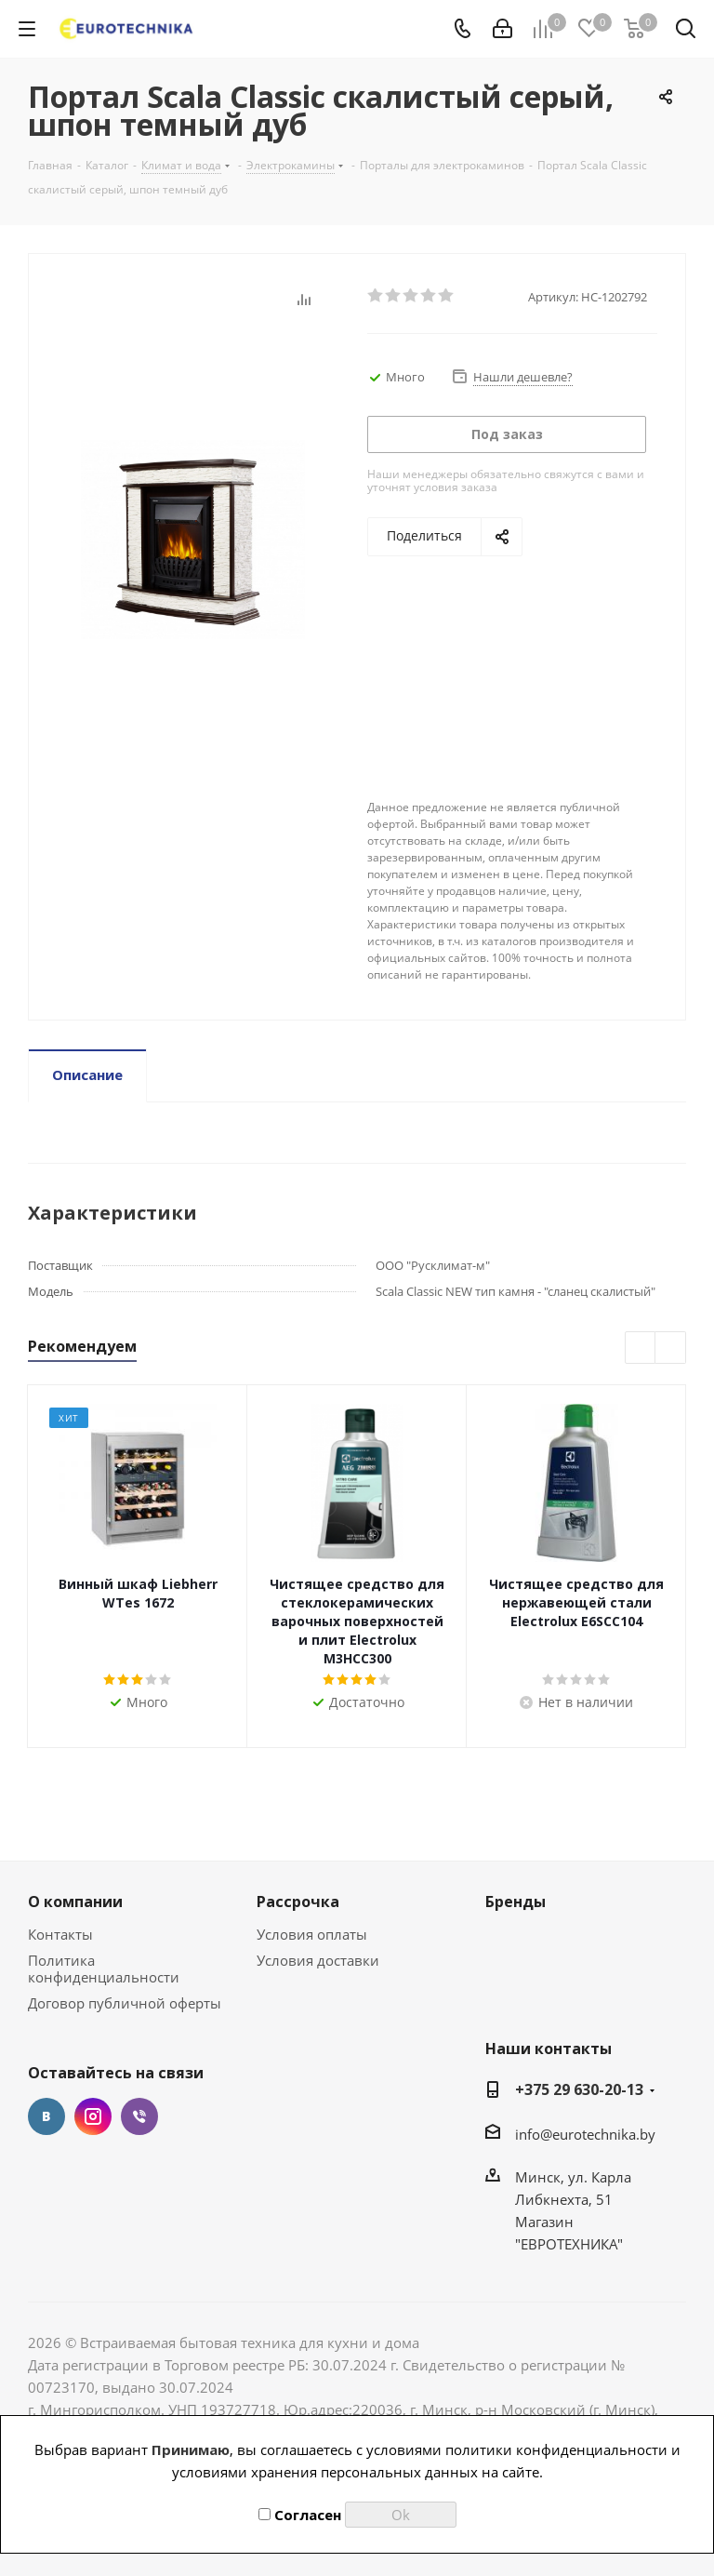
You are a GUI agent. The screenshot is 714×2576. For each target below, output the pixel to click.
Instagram (93, 2116)
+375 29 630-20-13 (579, 2089)
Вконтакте (46, 2116)
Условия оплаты (312, 1934)
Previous (641, 1348)
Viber (139, 2116)
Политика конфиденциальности (103, 1968)
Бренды (515, 1901)
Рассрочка (298, 1901)
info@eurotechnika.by (585, 2134)
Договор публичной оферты (124, 2003)
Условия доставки (318, 1960)
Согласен (299, 2514)
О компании (75, 1901)
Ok (400, 2514)
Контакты (60, 1934)
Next (670, 1348)
